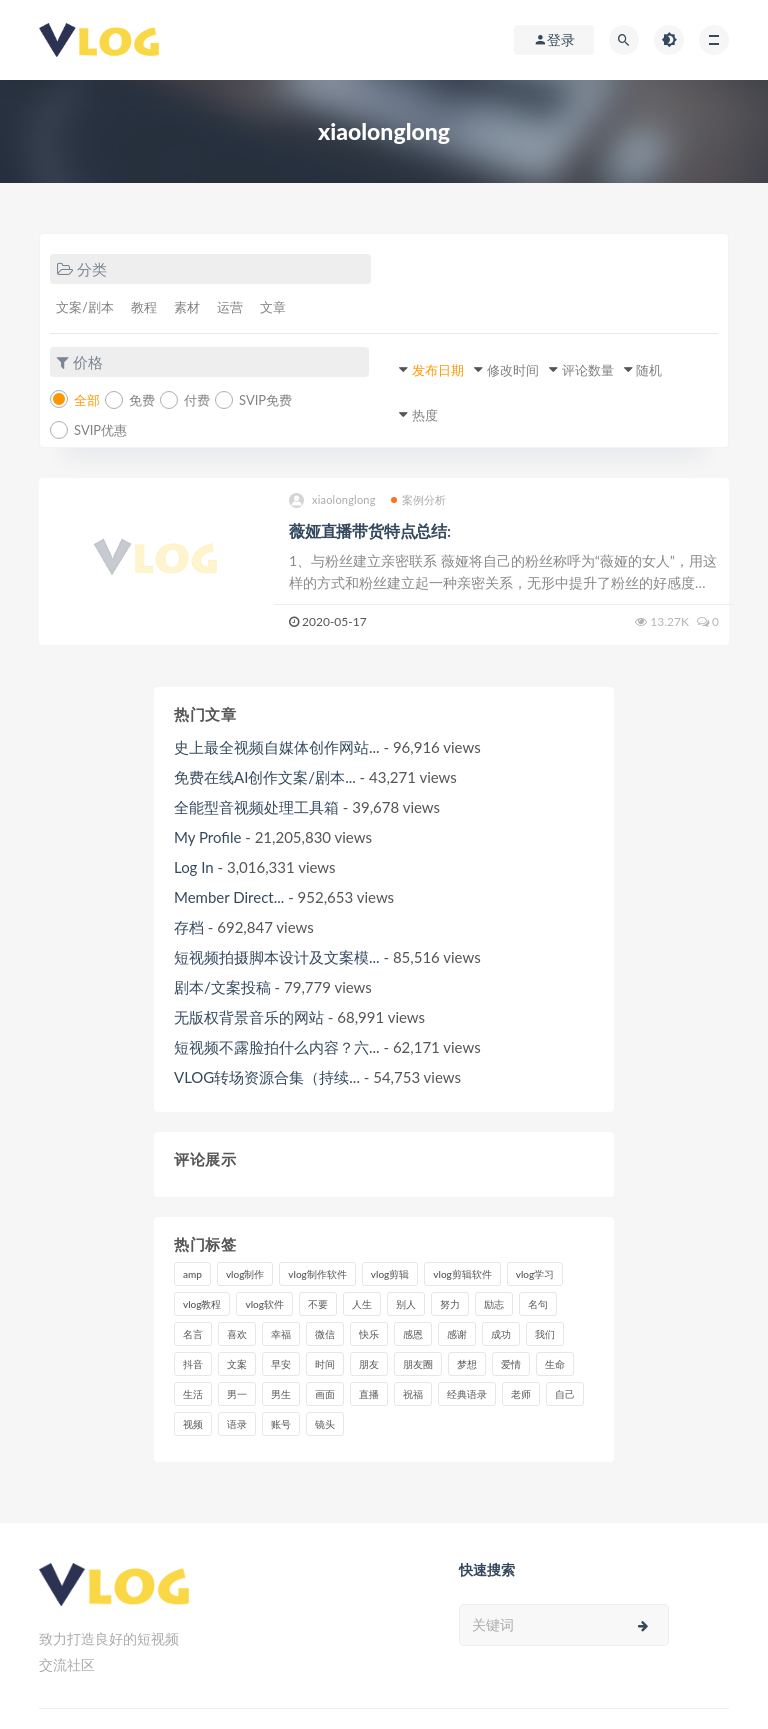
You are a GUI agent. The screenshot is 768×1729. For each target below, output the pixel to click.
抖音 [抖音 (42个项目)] (193, 1364)
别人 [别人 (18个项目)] (406, 1304)
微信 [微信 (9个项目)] (325, 1334)
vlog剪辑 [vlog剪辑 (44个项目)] (390, 1274)
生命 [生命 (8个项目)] (555, 1364)
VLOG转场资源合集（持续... (267, 1077)
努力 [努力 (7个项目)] (450, 1304)
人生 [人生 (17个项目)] (362, 1304)
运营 (230, 307)
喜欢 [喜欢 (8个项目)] (237, 1334)
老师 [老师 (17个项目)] (521, 1394)
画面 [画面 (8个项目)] (325, 1394)
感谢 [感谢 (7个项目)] (457, 1334)
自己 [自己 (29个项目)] (565, 1394)
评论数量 (588, 370)
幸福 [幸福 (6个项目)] (281, 1334)
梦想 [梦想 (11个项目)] (467, 1364)
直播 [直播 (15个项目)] (369, 1394)
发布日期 (438, 370)
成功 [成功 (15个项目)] (501, 1334)
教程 (144, 307)
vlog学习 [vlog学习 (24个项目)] (535, 1274)
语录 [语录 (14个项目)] (237, 1424)
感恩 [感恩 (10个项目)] (413, 1334)
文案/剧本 (85, 307)
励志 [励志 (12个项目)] (494, 1304)
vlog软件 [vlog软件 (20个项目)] (264, 1304)
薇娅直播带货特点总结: (370, 530)
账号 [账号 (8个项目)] (281, 1424)
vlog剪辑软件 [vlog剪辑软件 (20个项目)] (462, 1274)
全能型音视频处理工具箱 (256, 807)
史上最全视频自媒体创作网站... (277, 747)
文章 (273, 307)
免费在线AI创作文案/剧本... (265, 777)
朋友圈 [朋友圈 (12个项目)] (418, 1364)
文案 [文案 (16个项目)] (237, 1364)
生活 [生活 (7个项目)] (193, 1394)
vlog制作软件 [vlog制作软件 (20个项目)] (317, 1274)
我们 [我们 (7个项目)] (545, 1334)
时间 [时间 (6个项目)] (325, 1364)
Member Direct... (229, 897)
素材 (187, 307)
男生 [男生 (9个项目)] (281, 1394)
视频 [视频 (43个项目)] (193, 1424)
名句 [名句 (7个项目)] (538, 1304)
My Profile (207, 837)
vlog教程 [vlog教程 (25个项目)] (202, 1304)
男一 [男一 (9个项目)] (237, 1394)
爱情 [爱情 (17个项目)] (511, 1364)
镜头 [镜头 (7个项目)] (325, 1424)
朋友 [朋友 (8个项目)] (369, 1364)
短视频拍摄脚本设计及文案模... (277, 957)
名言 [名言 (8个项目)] (193, 1334)
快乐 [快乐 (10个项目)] (369, 1334)
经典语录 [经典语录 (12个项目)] (467, 1394)
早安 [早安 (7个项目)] (281, 1364)
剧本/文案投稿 (222, 987)
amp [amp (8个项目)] (192, 1274)
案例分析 (419, 499)
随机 (649, 370)
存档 (189, 927)
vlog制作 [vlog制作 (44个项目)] (245, 1274)
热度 (425, 415)
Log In (194, 867)
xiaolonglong (332, 500)
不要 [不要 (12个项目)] (318, 1304)
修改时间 (513, 370)
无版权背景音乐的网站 (249, 1017)
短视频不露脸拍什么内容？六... (277, 1047)
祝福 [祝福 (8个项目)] (413, 1394)
